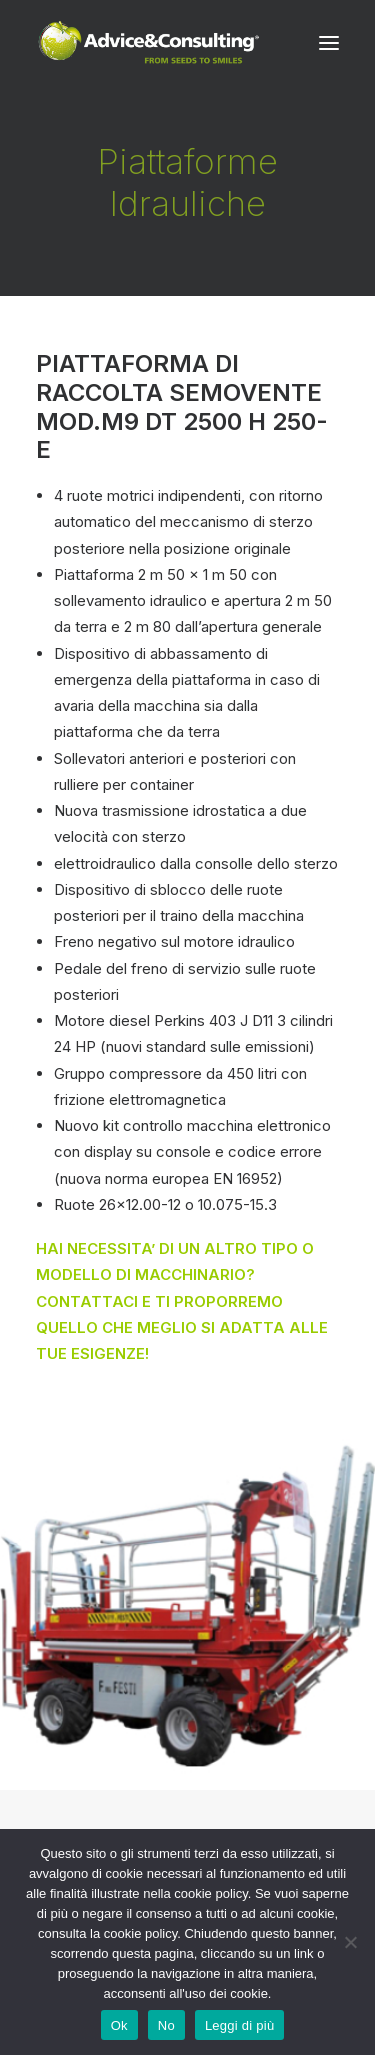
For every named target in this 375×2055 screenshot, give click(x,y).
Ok (119, 2025)
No (166, 2025)
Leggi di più (240, 2025)
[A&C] (148, 43)
